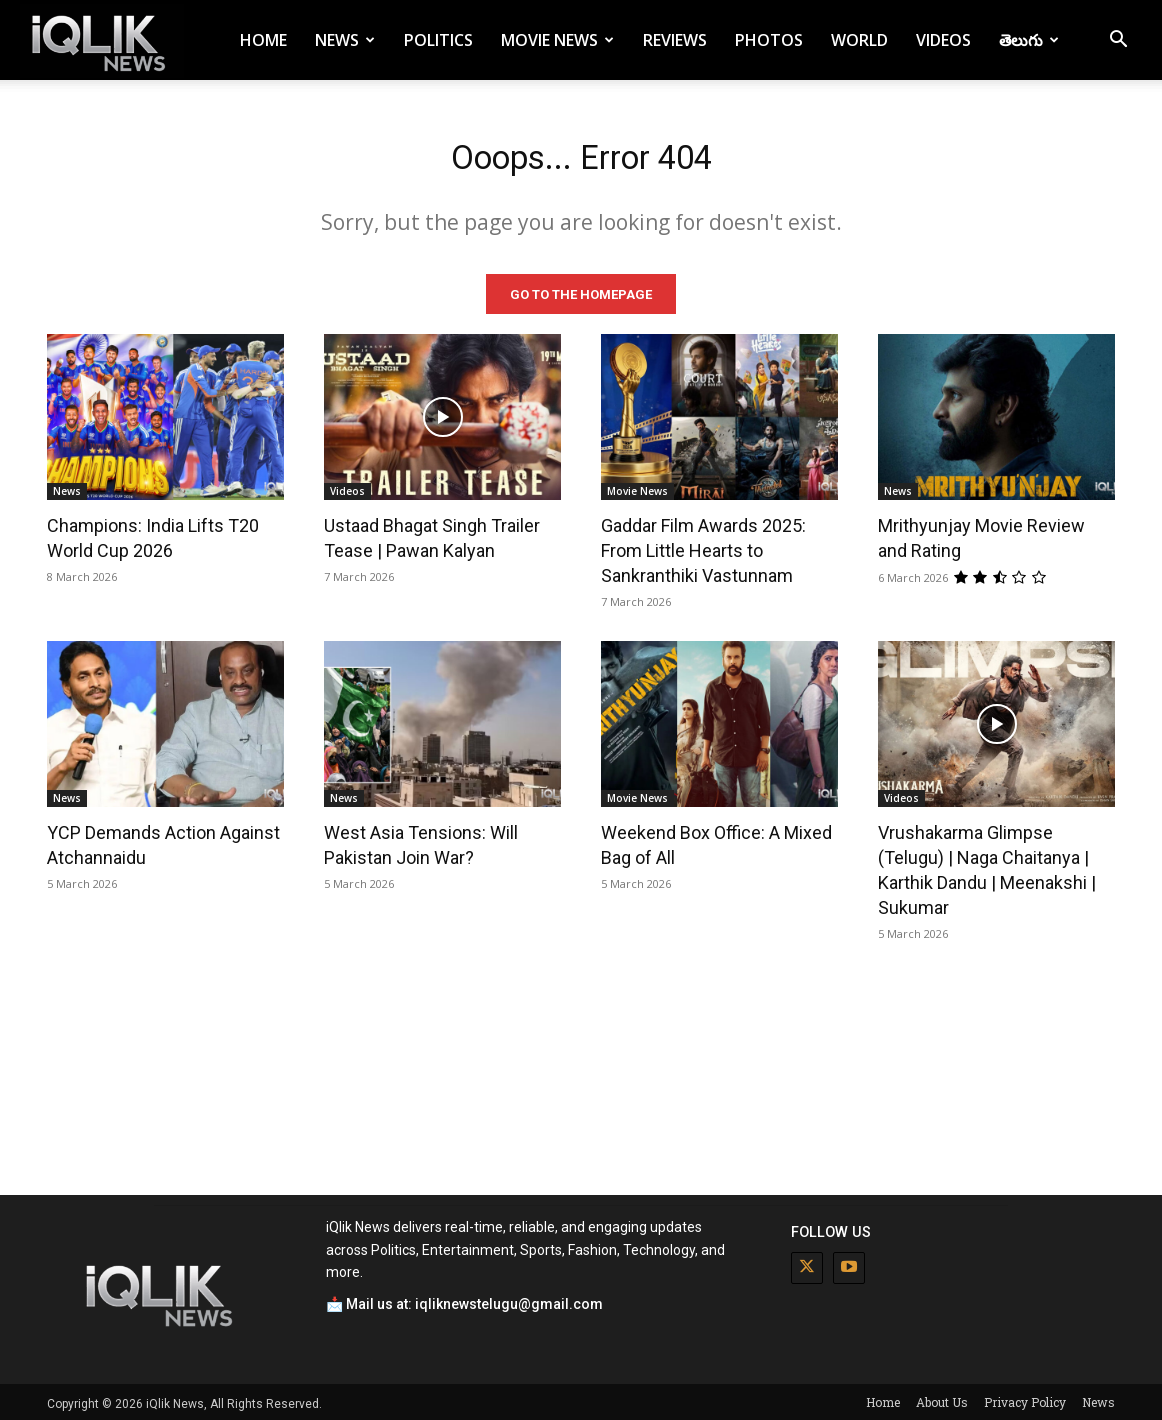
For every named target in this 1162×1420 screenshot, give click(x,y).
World (859, 40)
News (345, 40)
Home (263, 40)
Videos (943, 40)
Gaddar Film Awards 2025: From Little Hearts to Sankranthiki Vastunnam (703, 547)
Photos (769, 40)
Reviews (675, 40)
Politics (438, 40)
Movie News (557, 40)
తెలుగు (1029, 40)
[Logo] (102, 40)
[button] (1118, 41)
